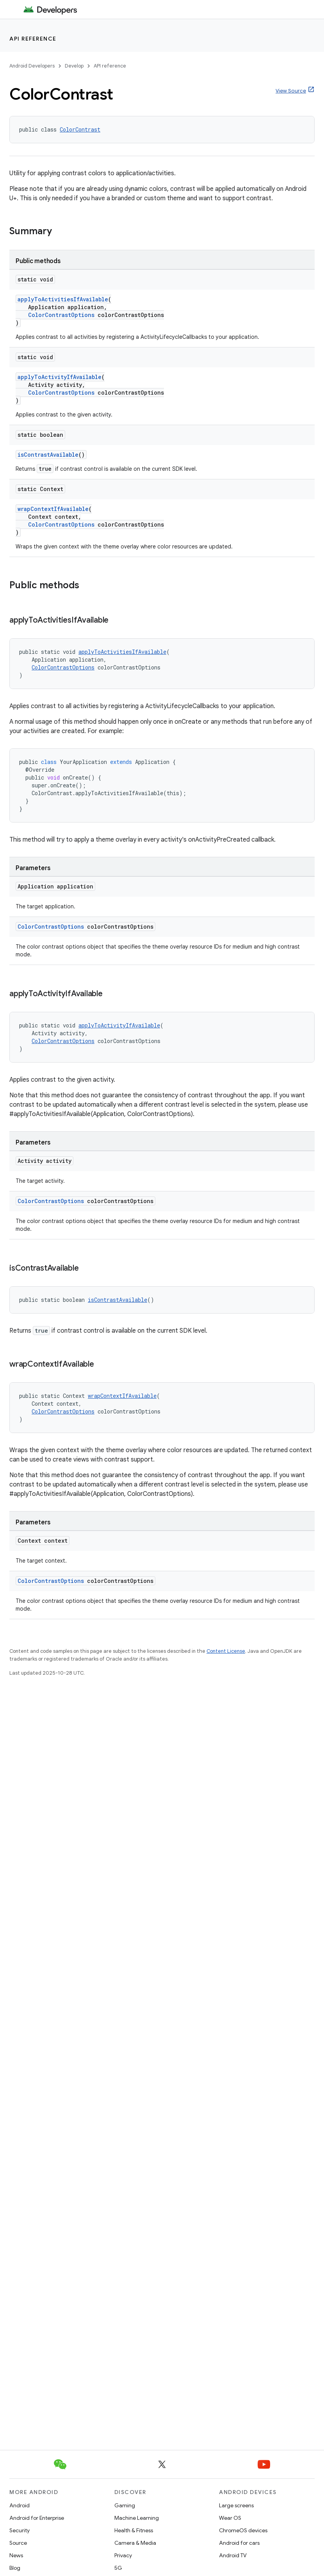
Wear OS (230, 2517)
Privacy (123, 2555)
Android (19, 2505)
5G (118, 2567)
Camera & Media (135, 2542)
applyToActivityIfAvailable (59, 377)
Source (18, 2542)
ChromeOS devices (243, 2530)
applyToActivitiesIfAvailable (63, 299)
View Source (291, 90)
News (16, 2555)
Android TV (233, 2555)
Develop (74, 65)
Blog (14, 2567)
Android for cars (239, 2542)
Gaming (124, 2505)
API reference (33, 38)
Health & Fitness (133, 2530)
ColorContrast (80, 129)
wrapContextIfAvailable (53, 509)
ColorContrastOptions (61, 315)
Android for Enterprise (36, 2517)
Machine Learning (136, 2517)
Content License (226, 1651)
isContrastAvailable (48, 454)
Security (19, 2530)
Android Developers (32, 65)
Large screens (236, 2505)
